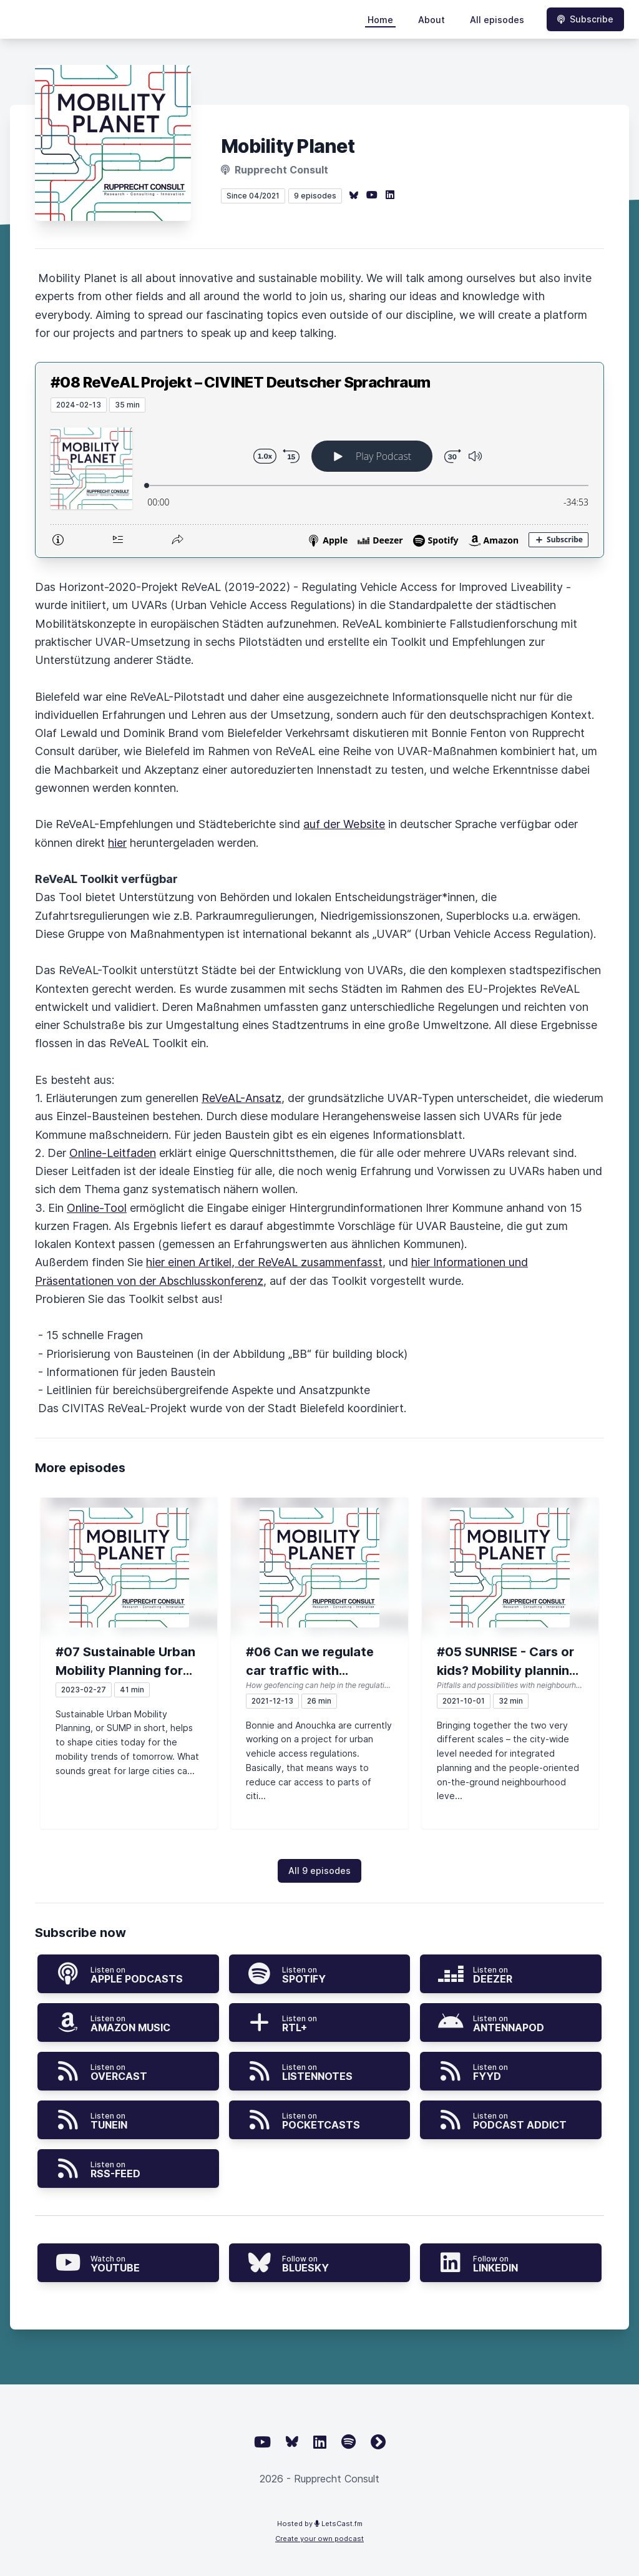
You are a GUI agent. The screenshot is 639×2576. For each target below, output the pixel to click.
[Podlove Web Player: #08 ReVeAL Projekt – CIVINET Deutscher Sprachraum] (319, 484)
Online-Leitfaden (112, 1152)
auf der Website (344, 824)
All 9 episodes (319, 1870)
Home (380, 19)
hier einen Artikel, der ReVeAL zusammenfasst (264, 1262)
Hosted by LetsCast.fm (320, 2523)
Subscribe (585, 19)
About (431, 19)
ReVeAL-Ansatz (241, 1098)
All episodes (497, 19)
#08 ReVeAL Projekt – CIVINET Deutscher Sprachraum (241, 382)
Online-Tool (97, 1207)
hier (117, 842)
